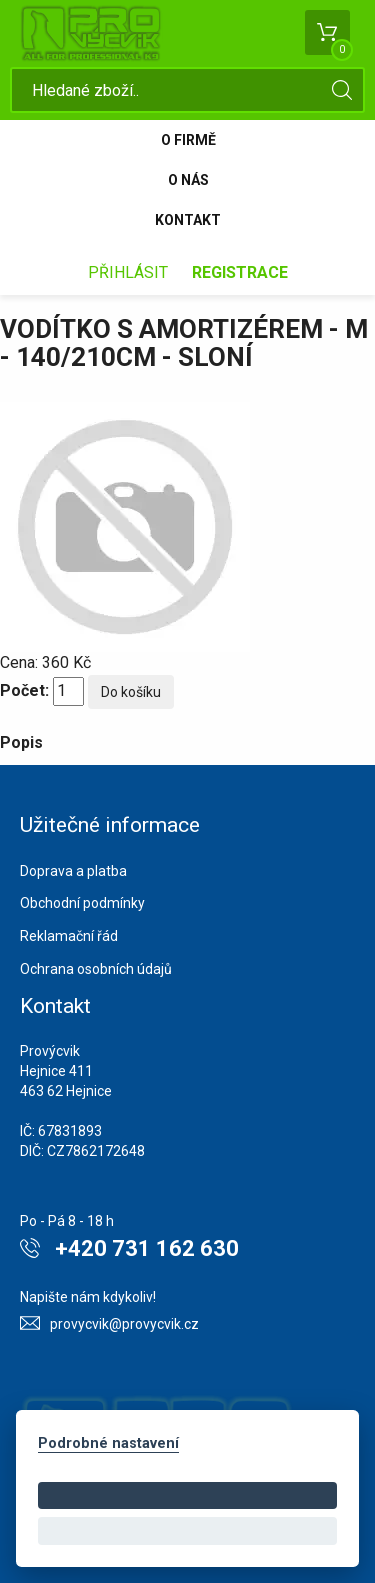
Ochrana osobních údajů (96, 969)
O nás (188, 180)
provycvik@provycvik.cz (124, 1324)
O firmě (188, 140)
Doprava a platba (73, 871)
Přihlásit (128, 272)
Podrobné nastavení (108, 1443)
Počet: (24, 690)
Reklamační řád (69, 936)
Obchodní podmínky (82, 903)
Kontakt (188, 220)
